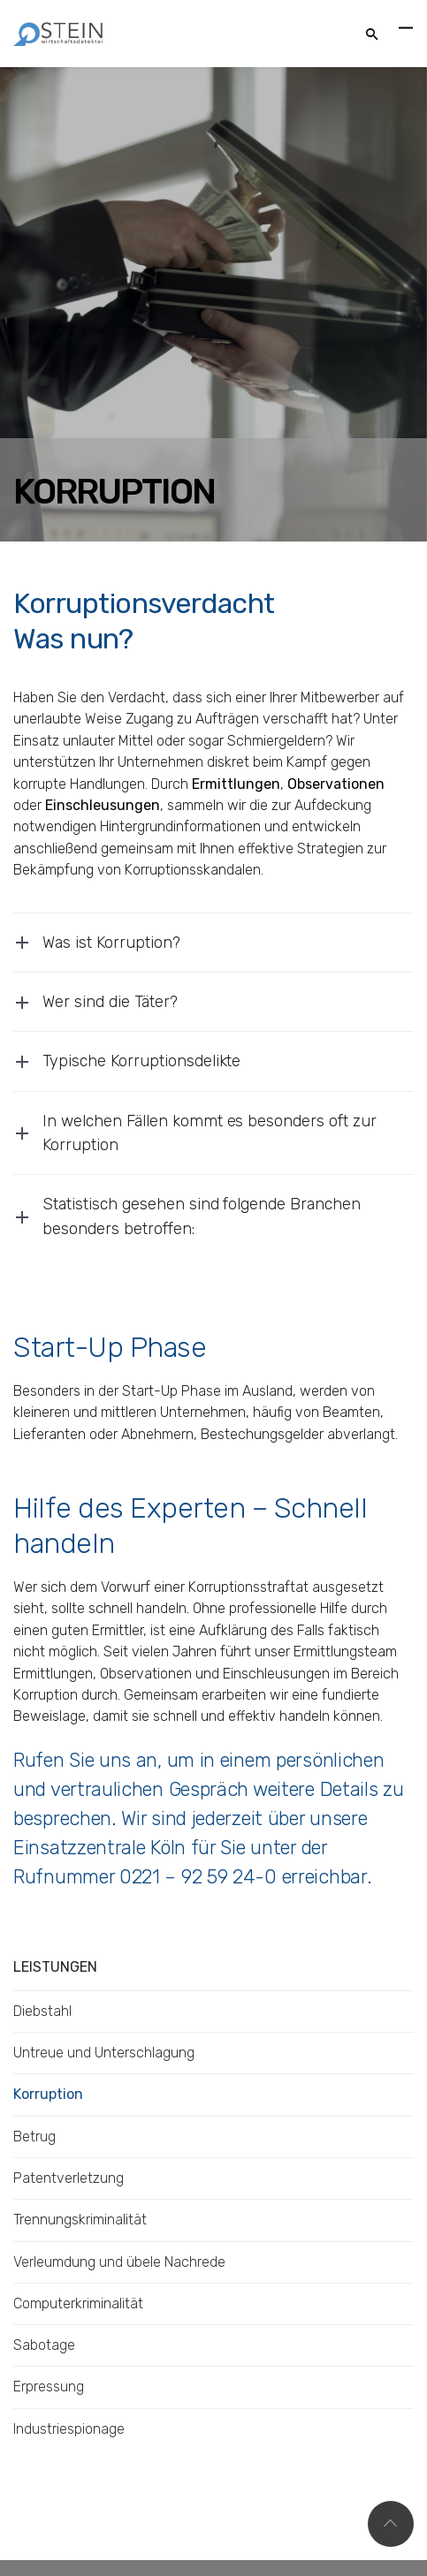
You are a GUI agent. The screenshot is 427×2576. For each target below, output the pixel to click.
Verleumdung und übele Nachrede (119, 2262)
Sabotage (44, 2345)
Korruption (48, 2094)
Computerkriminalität (78, 2303)
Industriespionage (69, 2429)
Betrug (34, 2136)
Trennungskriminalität (80, 2219)
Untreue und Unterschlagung (103, 2052)
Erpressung (48, 2386)
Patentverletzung (68, 2178)
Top (391, 2524)
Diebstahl (42, 2011)
